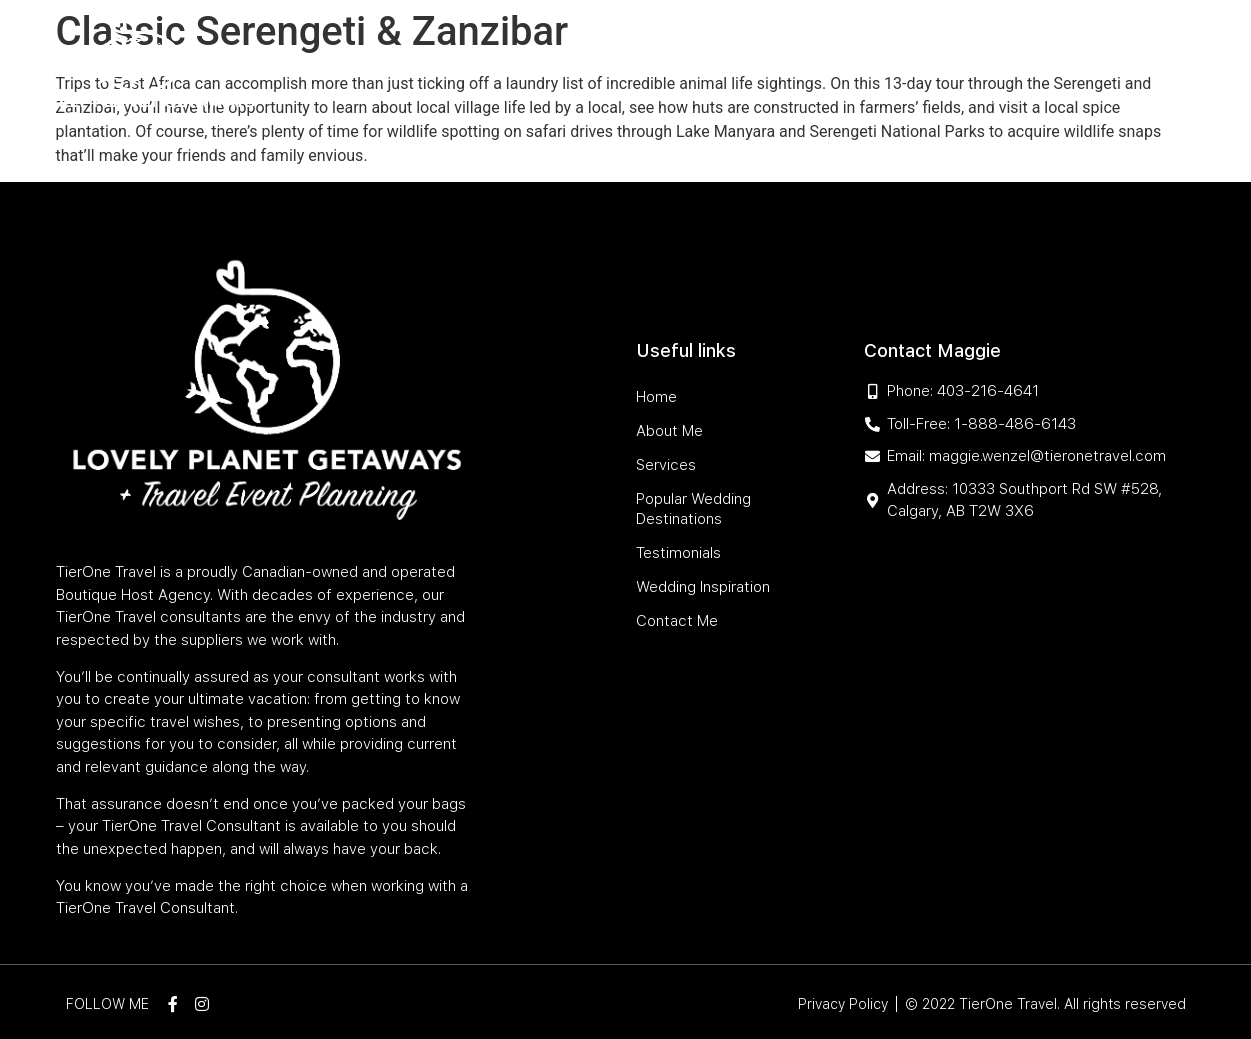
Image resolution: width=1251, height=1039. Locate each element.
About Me (408, 53)
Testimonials (851, 53)
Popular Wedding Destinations (661, 53)
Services (488, 53)
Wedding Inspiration (989, 53)
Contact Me (1020, 99)
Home (339, 53)
